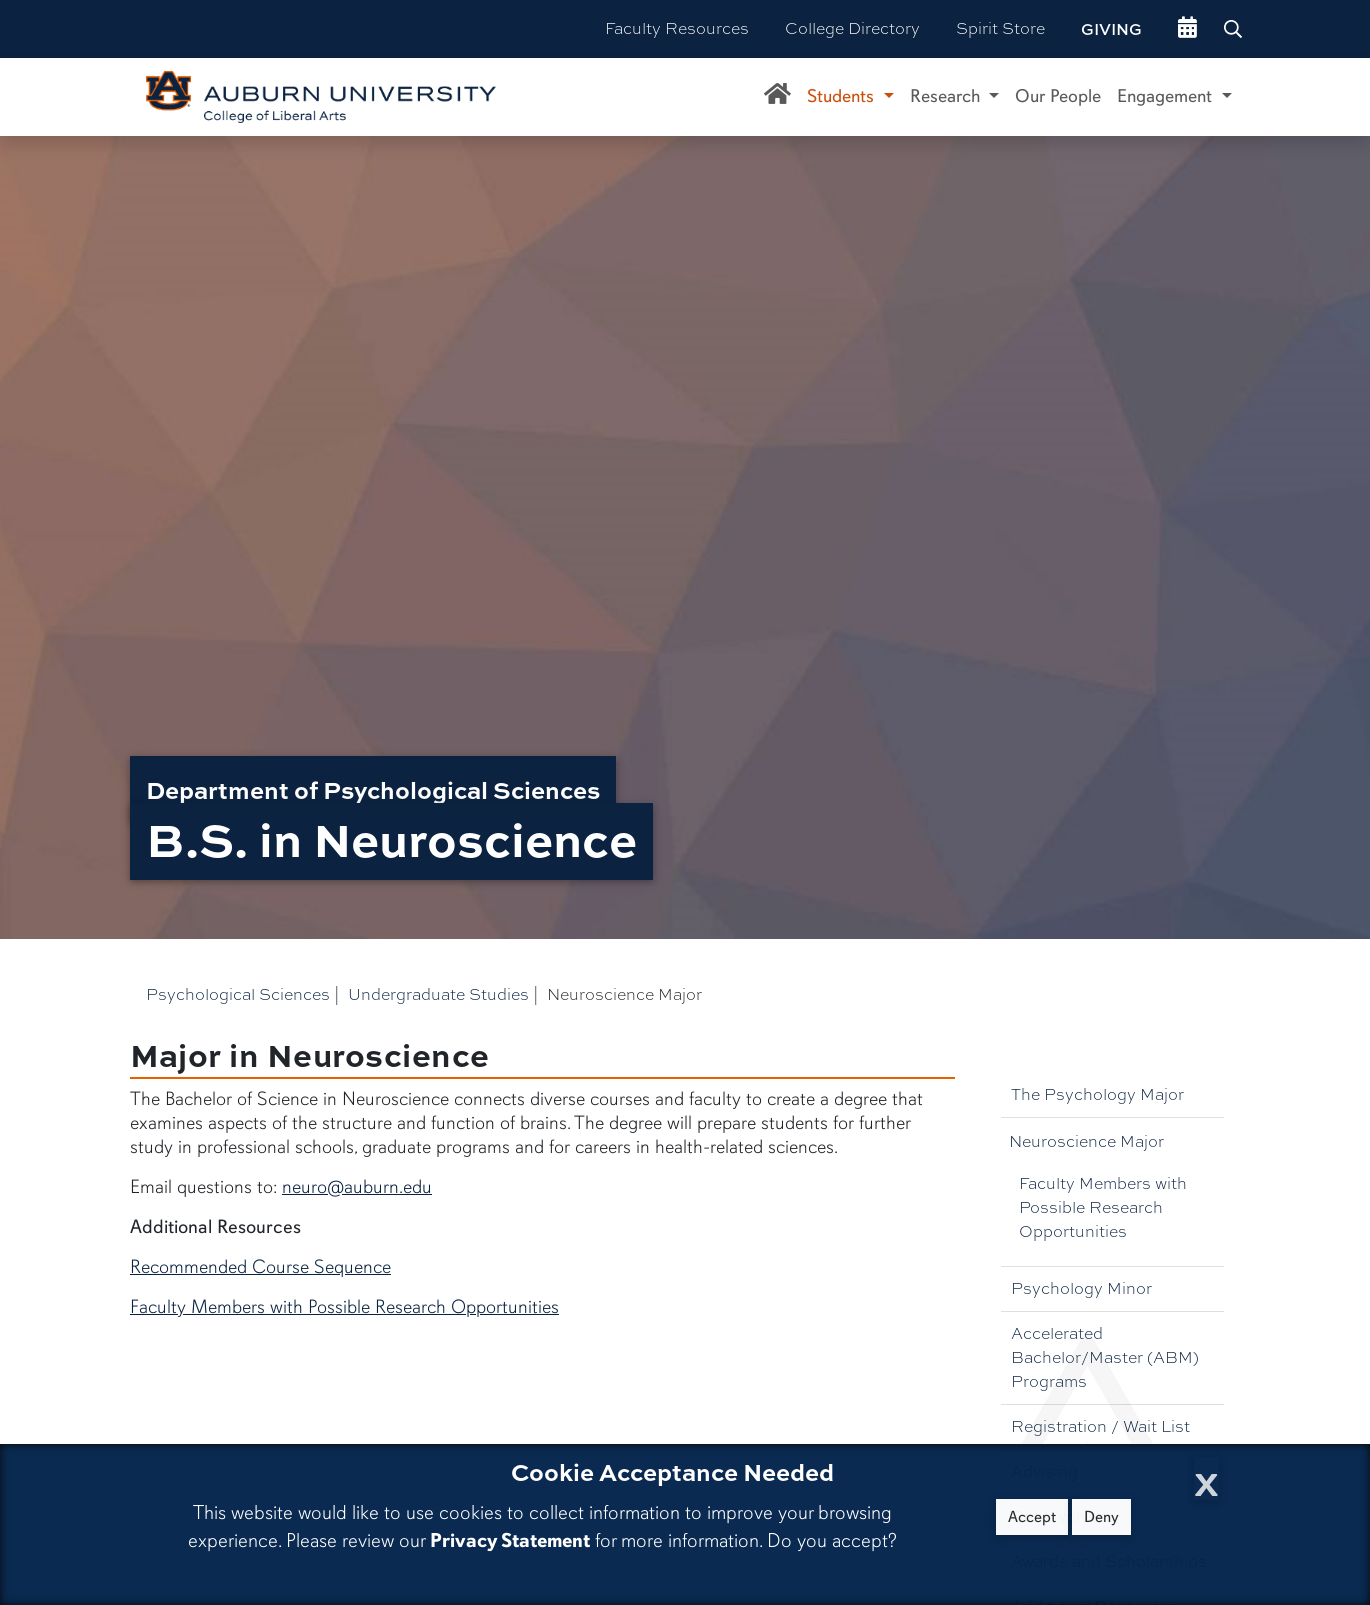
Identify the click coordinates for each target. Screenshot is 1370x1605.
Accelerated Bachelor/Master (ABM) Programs (1105, 1357)
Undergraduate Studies (438, 994)
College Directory (852, 28)
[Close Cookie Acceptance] (1206, 1478)
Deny (1101, 1517)
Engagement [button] (1167, 96)
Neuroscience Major (1086, 1141)
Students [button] (843, 96)
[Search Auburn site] (1235, 29)
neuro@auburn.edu (357, 1187)
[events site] (1187, 29)
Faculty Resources (677, 28)
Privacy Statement (510, 1540)
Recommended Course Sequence (260, 1267)
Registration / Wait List (1100, 1426)
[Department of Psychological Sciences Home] (777, 97)
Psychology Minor (1081, 1288)
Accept (1032, 1517)
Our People (1058, 96)
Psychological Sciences (238, 994)
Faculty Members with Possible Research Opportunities (1103, 1207)
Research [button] (947, 96)
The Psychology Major (1097, 1094)
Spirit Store (1000, 28)
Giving (1111, 29)
